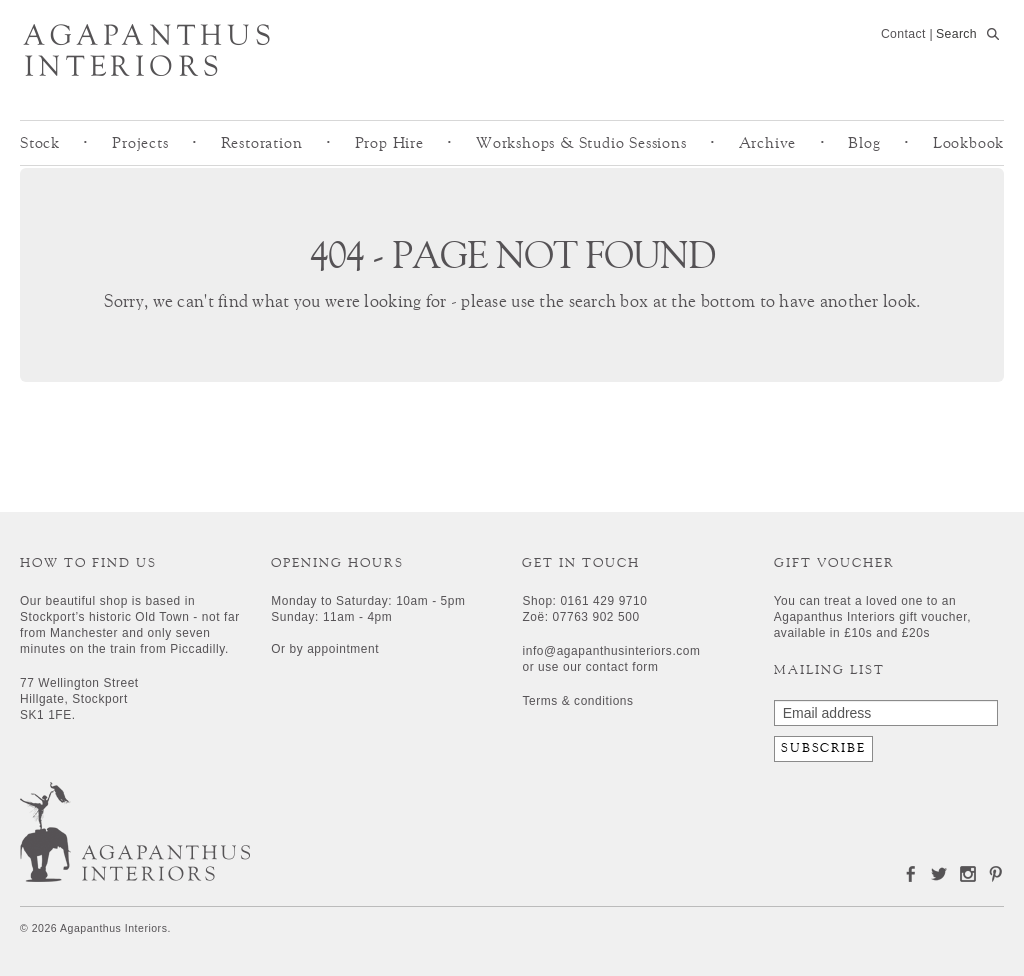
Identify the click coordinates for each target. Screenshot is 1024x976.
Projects (140, 143)
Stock (40, 143)
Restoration (262, 143)
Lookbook (968, 143)
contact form (622, 667)
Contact (903, 34)
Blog (864, 143)
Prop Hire (389, 143)
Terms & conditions (577, 701)
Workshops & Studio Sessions (581, 143)
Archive (768, 143)
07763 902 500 (596, 617)
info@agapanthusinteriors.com (611, 651)
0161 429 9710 (603, 601)
